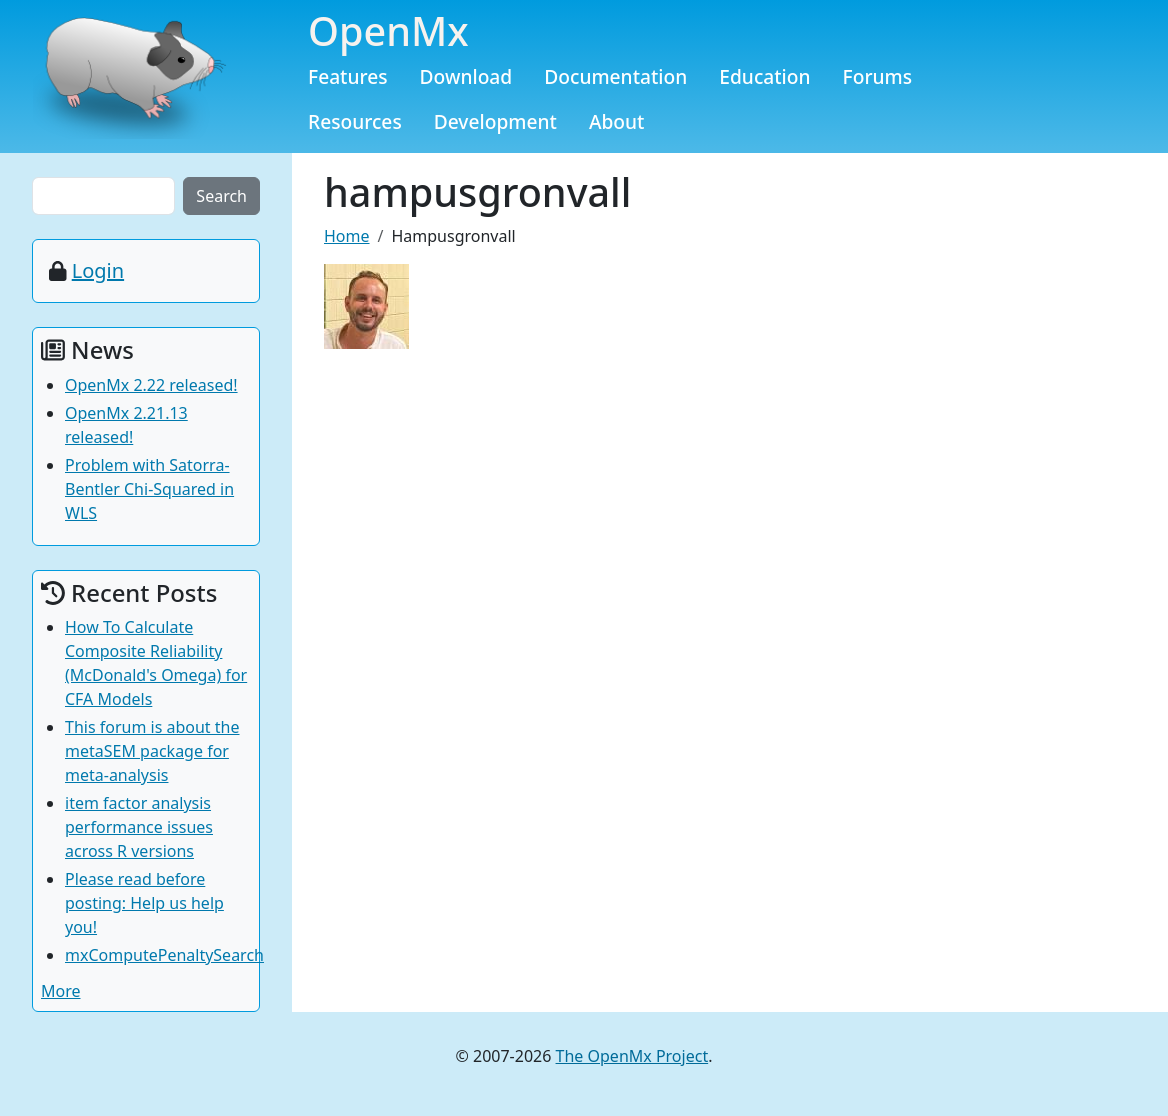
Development (495, 121)
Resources (355, 121)
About (617, 121)
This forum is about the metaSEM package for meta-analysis (152, 751)
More (61, 991)
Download (466, 76)
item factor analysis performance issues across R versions (139, 827)
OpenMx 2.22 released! (151, 385)
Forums (878, 76)
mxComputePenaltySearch (164, 955)
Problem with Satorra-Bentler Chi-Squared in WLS (149, 489)
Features (348, 76)
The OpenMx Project (632, 1056)
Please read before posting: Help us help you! (144, 903)
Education (764, 76)
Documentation (615, 76)
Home (347, 236)
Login (98, 270)
